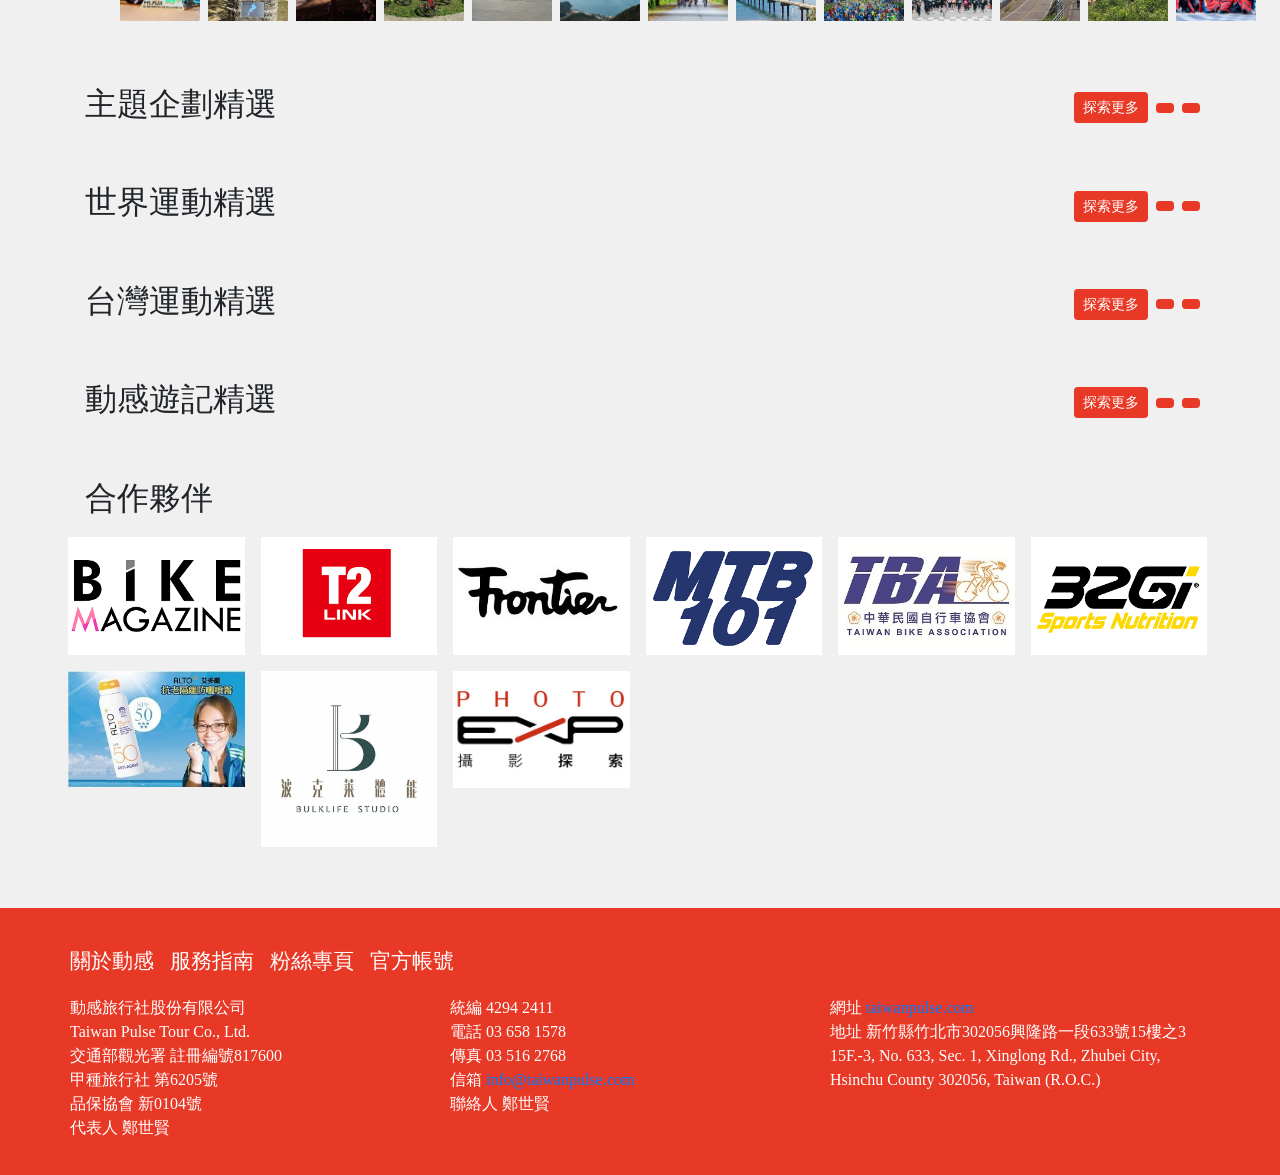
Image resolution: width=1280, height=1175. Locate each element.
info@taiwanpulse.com (560, 1079)
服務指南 (212, 961)
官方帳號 (412, 961)
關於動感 (112, 961)
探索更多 (1111, 107)
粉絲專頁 (312, 961)
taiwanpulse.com (920, 1007)
